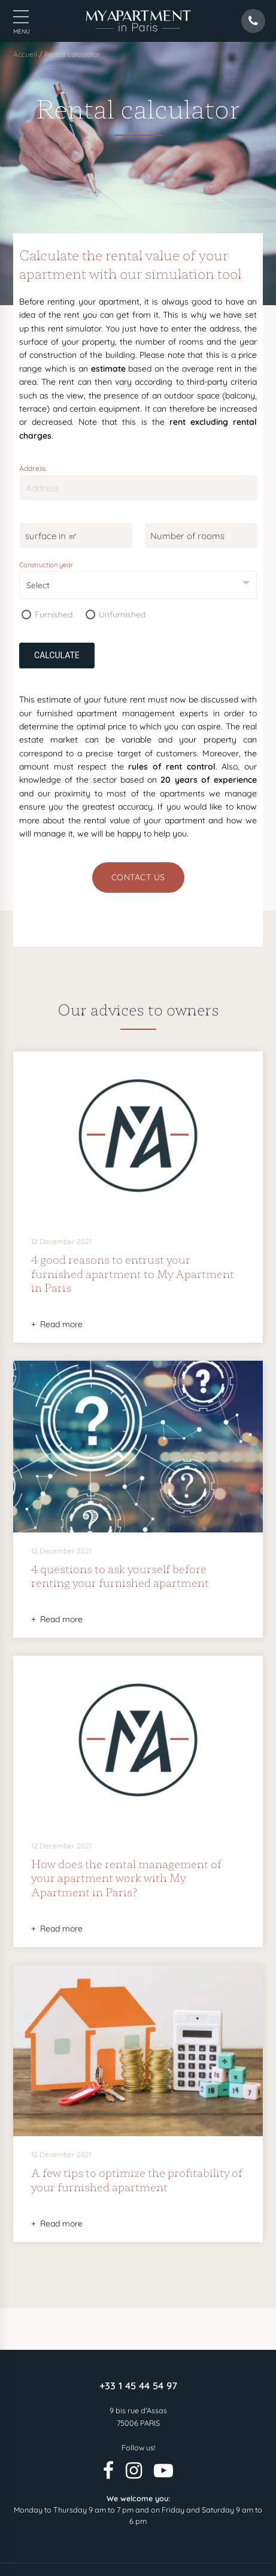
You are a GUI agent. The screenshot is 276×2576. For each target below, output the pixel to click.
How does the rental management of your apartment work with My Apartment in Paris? (126, 1877)
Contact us (138, 877)
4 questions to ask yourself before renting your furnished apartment (120, 1575)
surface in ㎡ (51, 536)
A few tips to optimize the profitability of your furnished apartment (136, 2179)
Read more (61, 1324)
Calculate (57, 655)
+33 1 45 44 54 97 (138, 2386)
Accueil (25, 54)
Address (32, 468)
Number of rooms (187, 536)
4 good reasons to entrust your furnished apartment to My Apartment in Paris (132, 1273)
